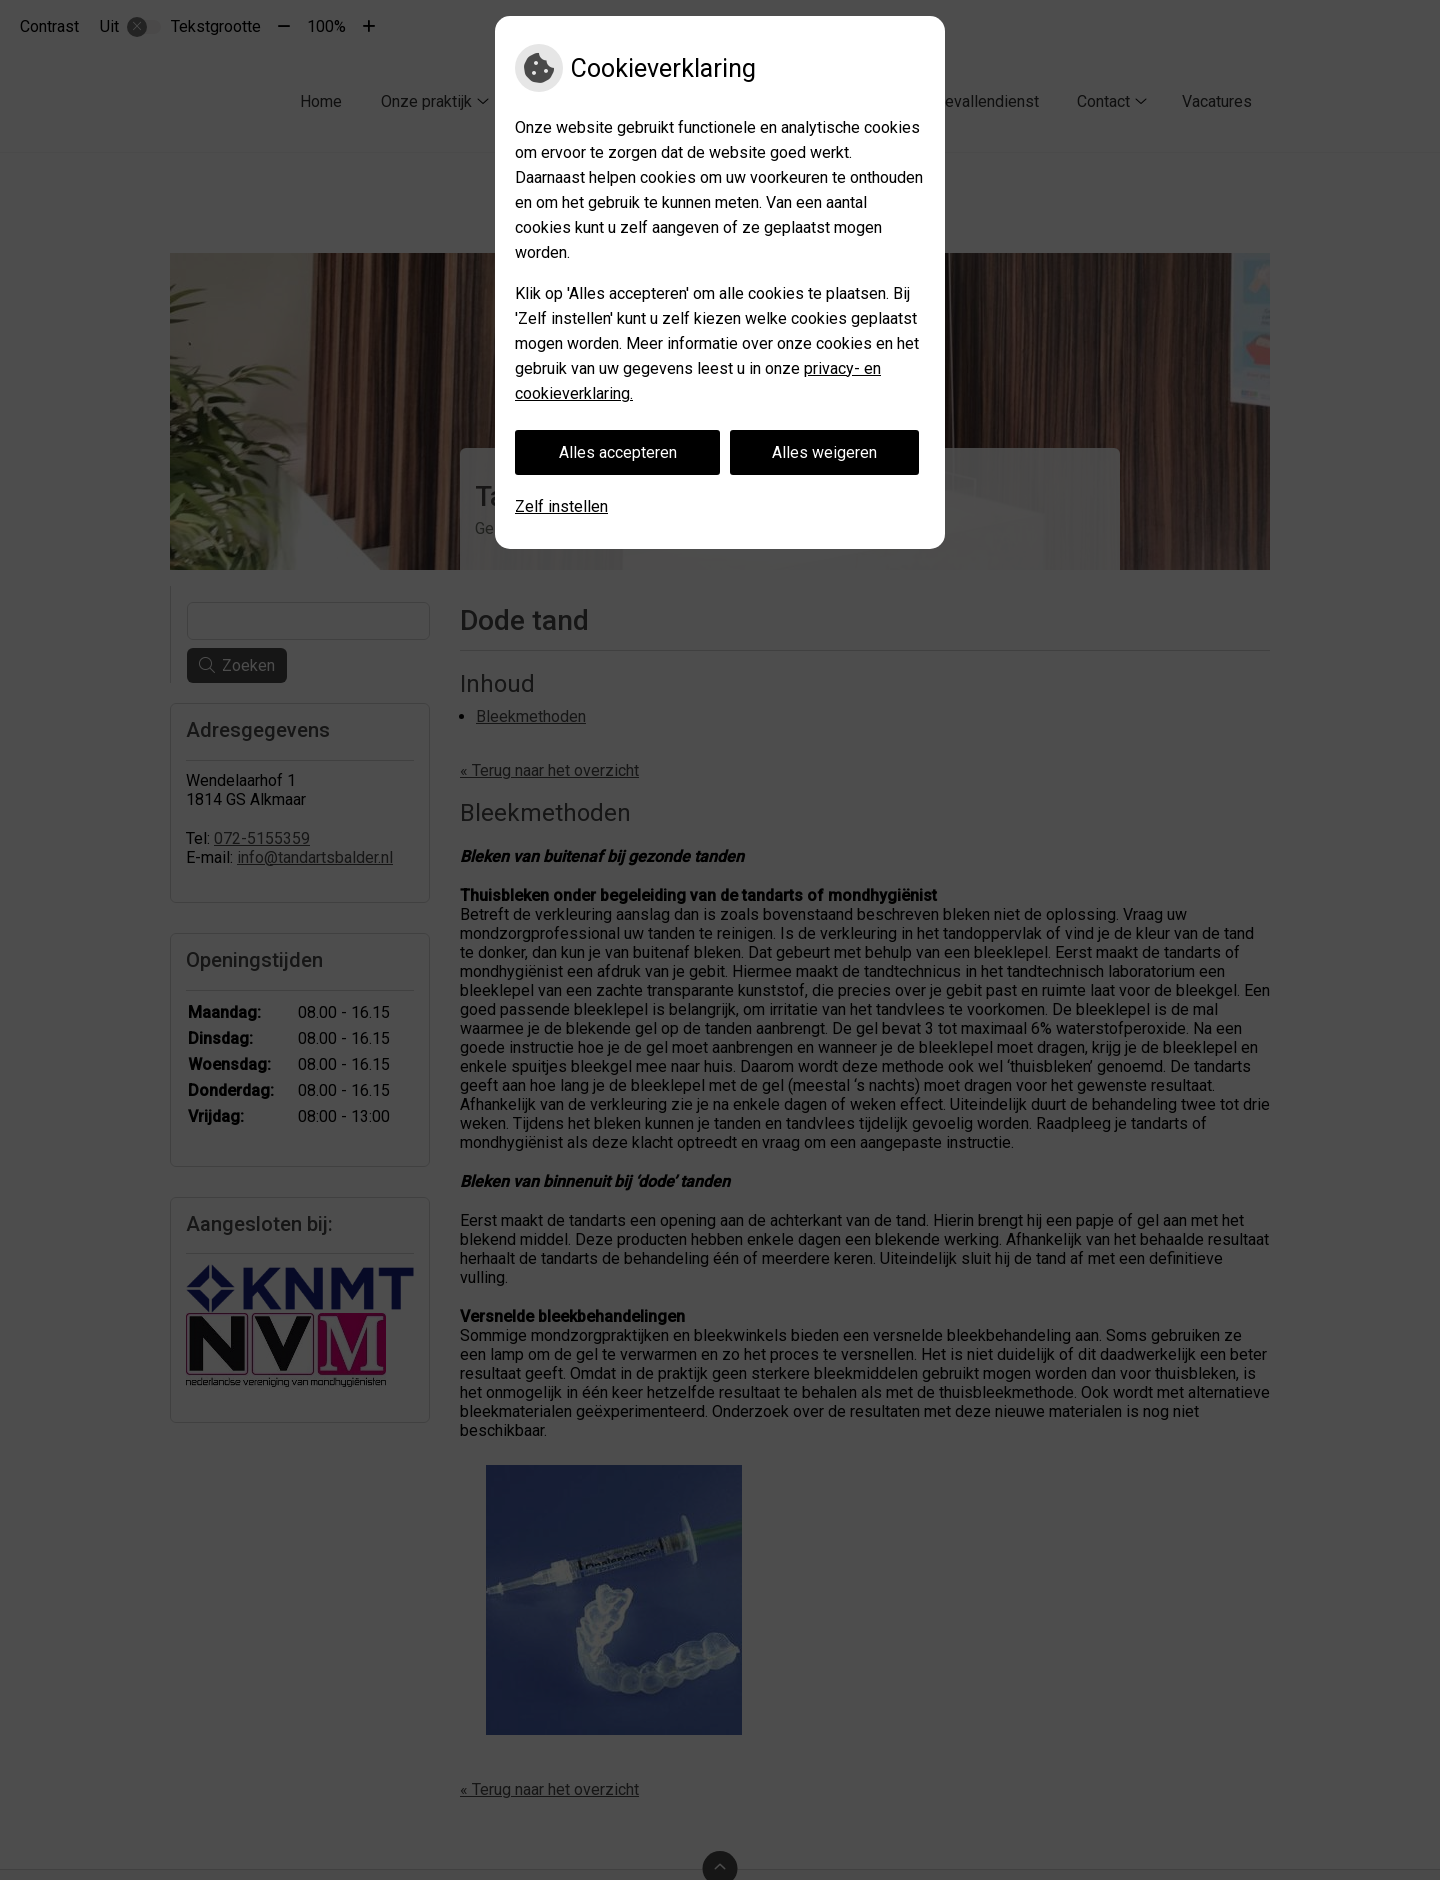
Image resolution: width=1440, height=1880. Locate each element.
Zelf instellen (561, 506)
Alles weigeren (824, 452)
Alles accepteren (618, 452)
